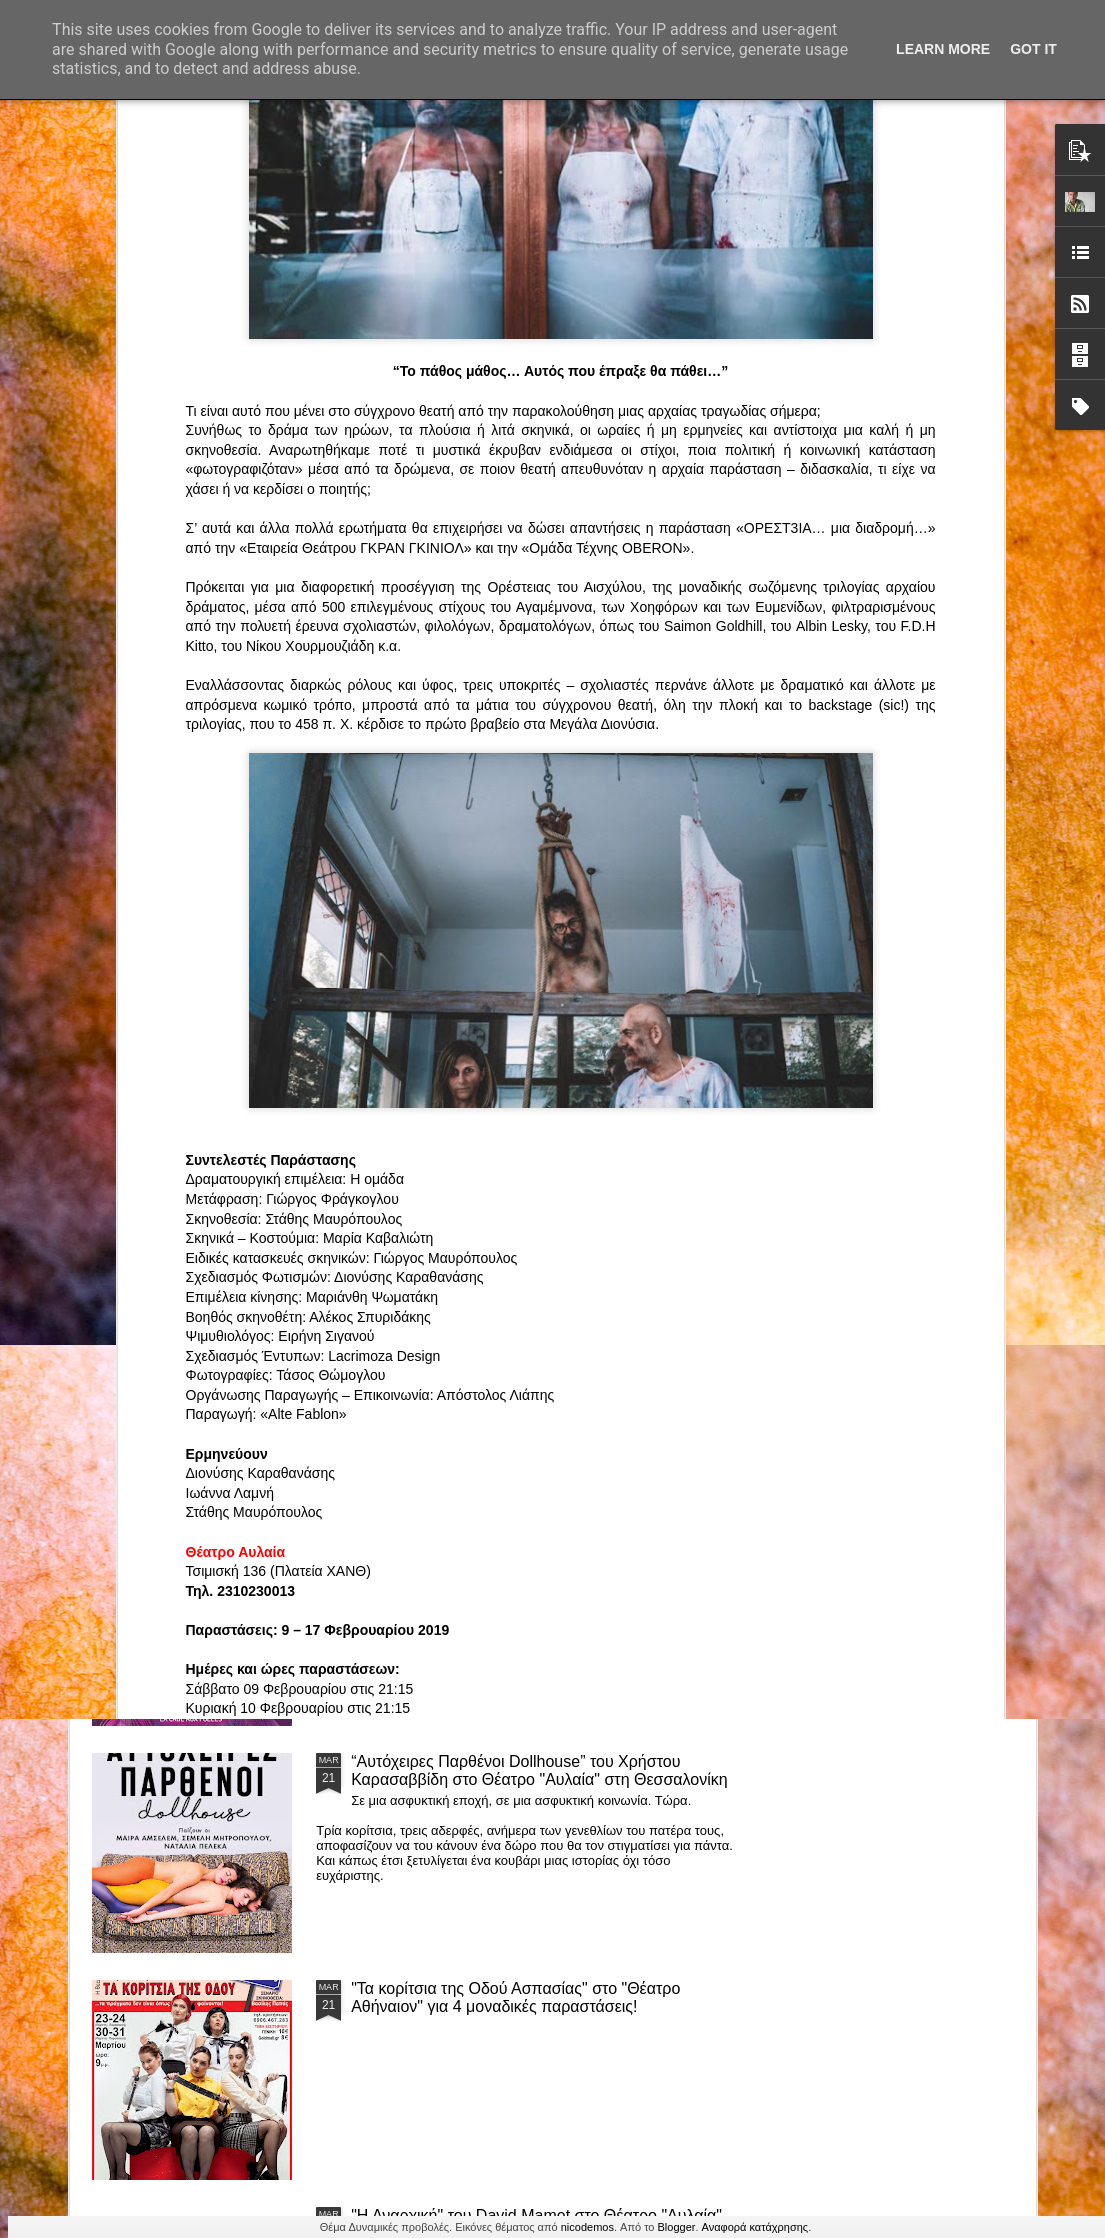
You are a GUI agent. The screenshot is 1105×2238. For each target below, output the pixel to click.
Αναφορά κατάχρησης (755, 2227)
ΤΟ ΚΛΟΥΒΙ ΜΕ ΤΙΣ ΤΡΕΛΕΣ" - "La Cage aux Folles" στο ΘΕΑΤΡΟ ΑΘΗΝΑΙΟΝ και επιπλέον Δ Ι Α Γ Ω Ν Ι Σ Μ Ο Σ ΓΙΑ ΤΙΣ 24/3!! (542, 1552)
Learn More (943, 49)
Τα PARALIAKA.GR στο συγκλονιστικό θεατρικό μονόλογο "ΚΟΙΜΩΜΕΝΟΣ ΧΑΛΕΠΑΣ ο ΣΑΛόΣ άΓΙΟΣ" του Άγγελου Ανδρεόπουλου (519, 1098)
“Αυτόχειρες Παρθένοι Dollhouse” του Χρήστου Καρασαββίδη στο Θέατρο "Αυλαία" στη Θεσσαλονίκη (539, 1770)
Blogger (677, 2227)
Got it (1033, 49)
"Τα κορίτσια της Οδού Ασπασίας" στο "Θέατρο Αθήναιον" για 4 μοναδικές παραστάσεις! (515, 1997)
